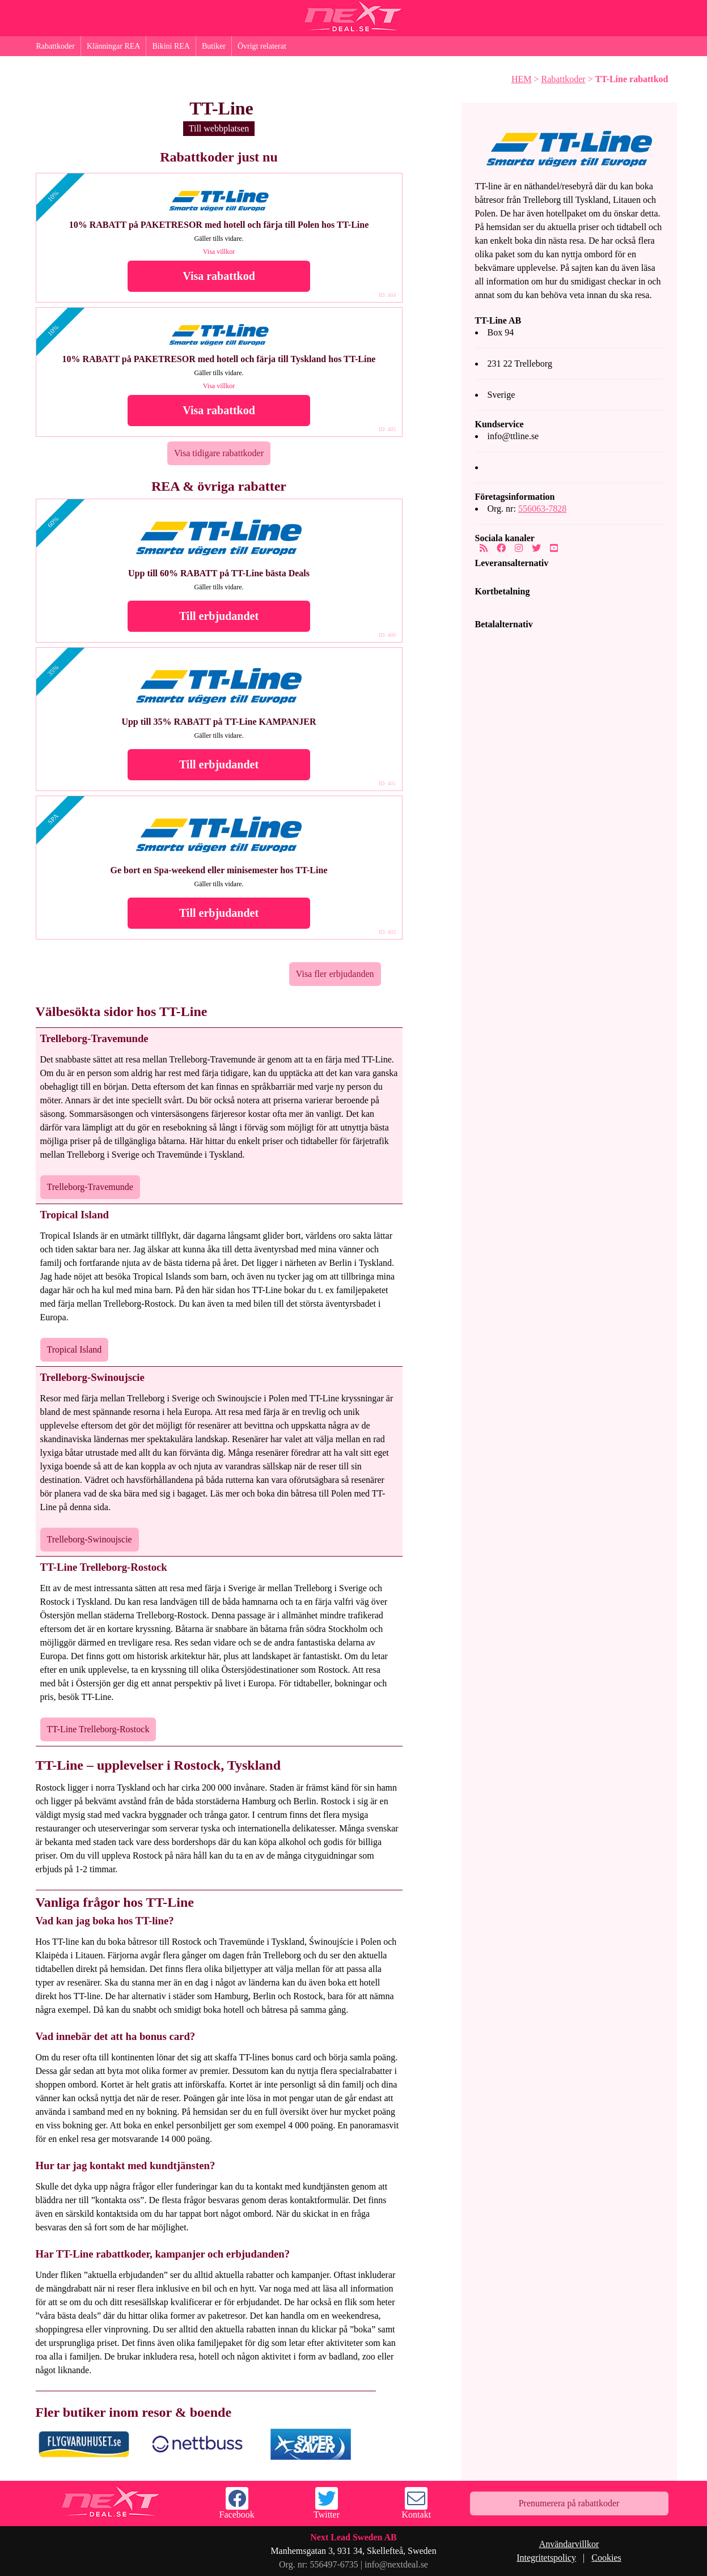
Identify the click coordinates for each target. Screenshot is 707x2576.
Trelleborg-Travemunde (90, 1187)
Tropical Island (74, 1349)
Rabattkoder (55, 46)
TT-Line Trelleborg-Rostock (98, 1729)
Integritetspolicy (546, 2557)
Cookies (606, 2557)
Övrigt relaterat (262, 46)
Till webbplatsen (219, 128)
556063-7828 (542, 508)
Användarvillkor (569, 2544)
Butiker (214, 46)
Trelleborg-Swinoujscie (89, 1539)
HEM (521, 79)
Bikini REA (171, 46)
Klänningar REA (113, 46)
